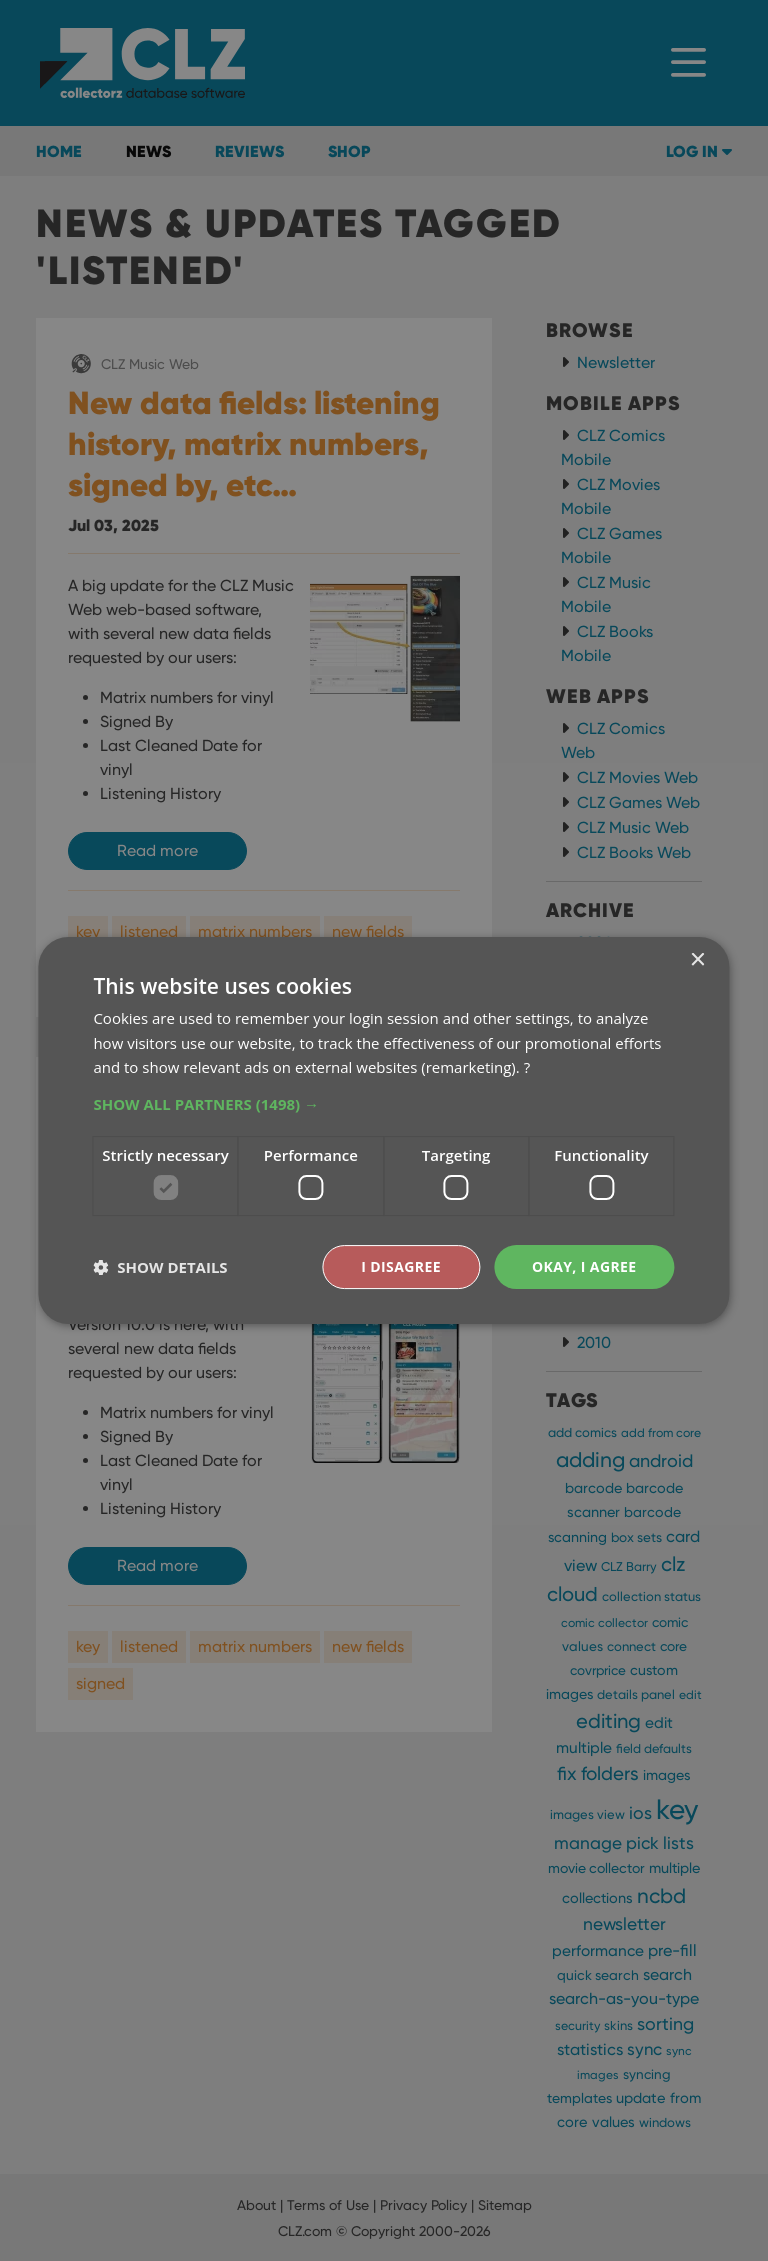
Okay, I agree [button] (584, 1266)
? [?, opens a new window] (527, 1067)
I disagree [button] (401, 1266)
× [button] (697, 960)
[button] (383, 1104)
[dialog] (384, 1130)
